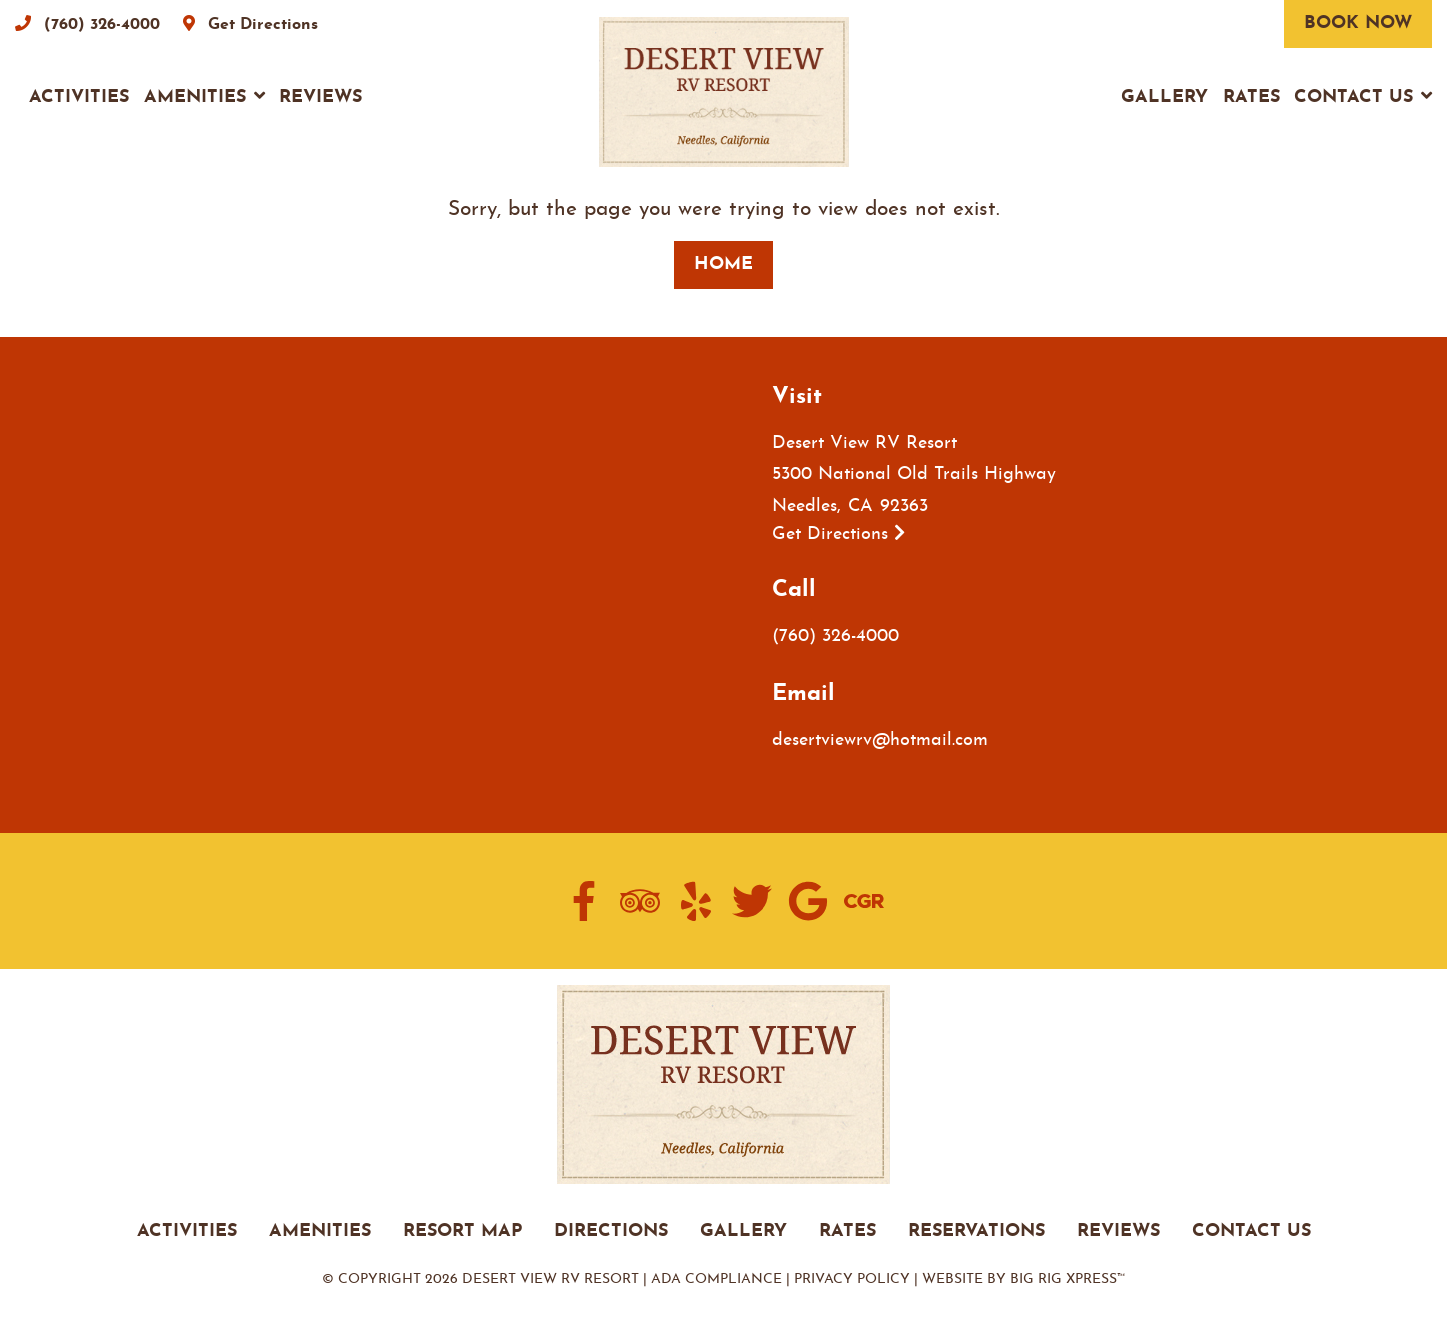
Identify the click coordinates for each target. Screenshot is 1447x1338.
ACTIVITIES (187, 1231)
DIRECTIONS (611, 1231)
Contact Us (1353, 97)
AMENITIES (320, 1231)
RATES (847, 1231)
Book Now (1358, 23)
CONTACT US (1251, 1231)
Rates (1251, 97)
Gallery (1164, 97)
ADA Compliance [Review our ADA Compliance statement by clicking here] (716, 1279)
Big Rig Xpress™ (1067, 1279)
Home (723, 264)
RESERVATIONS (976, 1231)
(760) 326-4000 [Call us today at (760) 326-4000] (835, 636)
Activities (79, 97)
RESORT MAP (462, 1231)
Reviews (320, 97)
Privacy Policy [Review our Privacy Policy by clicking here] (852, 1279)
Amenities (195, 97)
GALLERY (743, 1231)
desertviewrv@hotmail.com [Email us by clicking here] (880, 740)
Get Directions (838, 534)
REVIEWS (1118, 1231)
